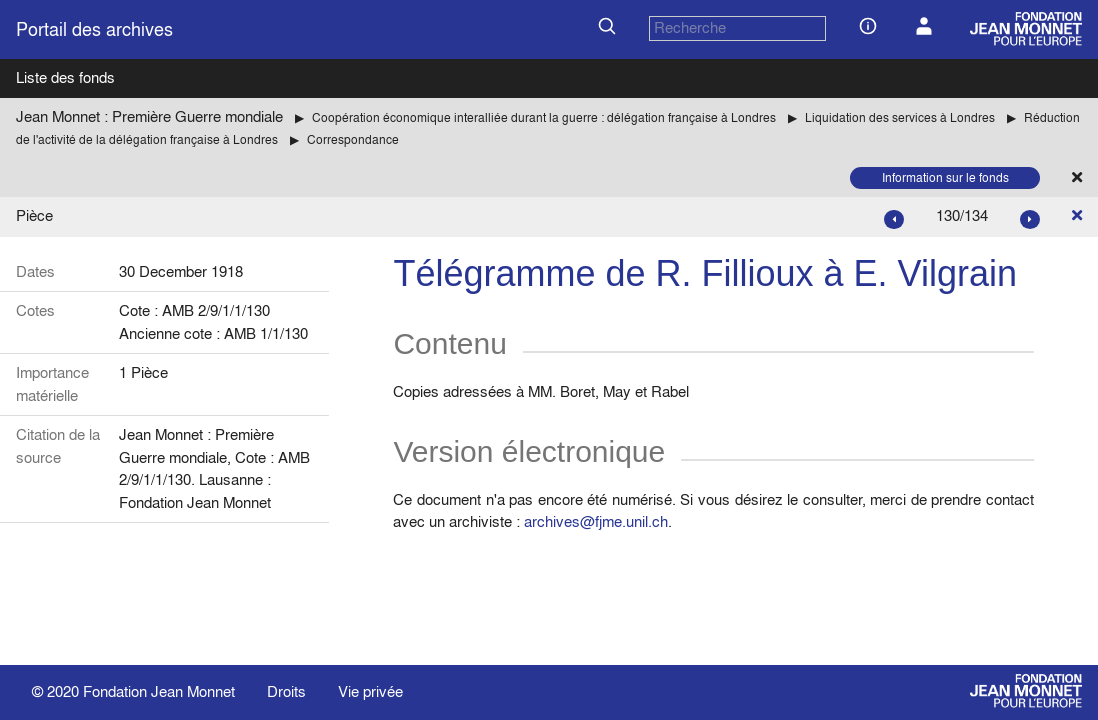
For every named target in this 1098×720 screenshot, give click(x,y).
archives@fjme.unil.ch (596, 521)
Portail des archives (94, 29)
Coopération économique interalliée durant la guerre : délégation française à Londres (544, 117)
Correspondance (353, 139)
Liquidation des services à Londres (900, 117)
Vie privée (370, 691)
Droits (286, 691)
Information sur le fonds (945, 177)
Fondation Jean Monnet (159, 691)
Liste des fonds (65, 77)
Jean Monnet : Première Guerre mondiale (149, 116)
